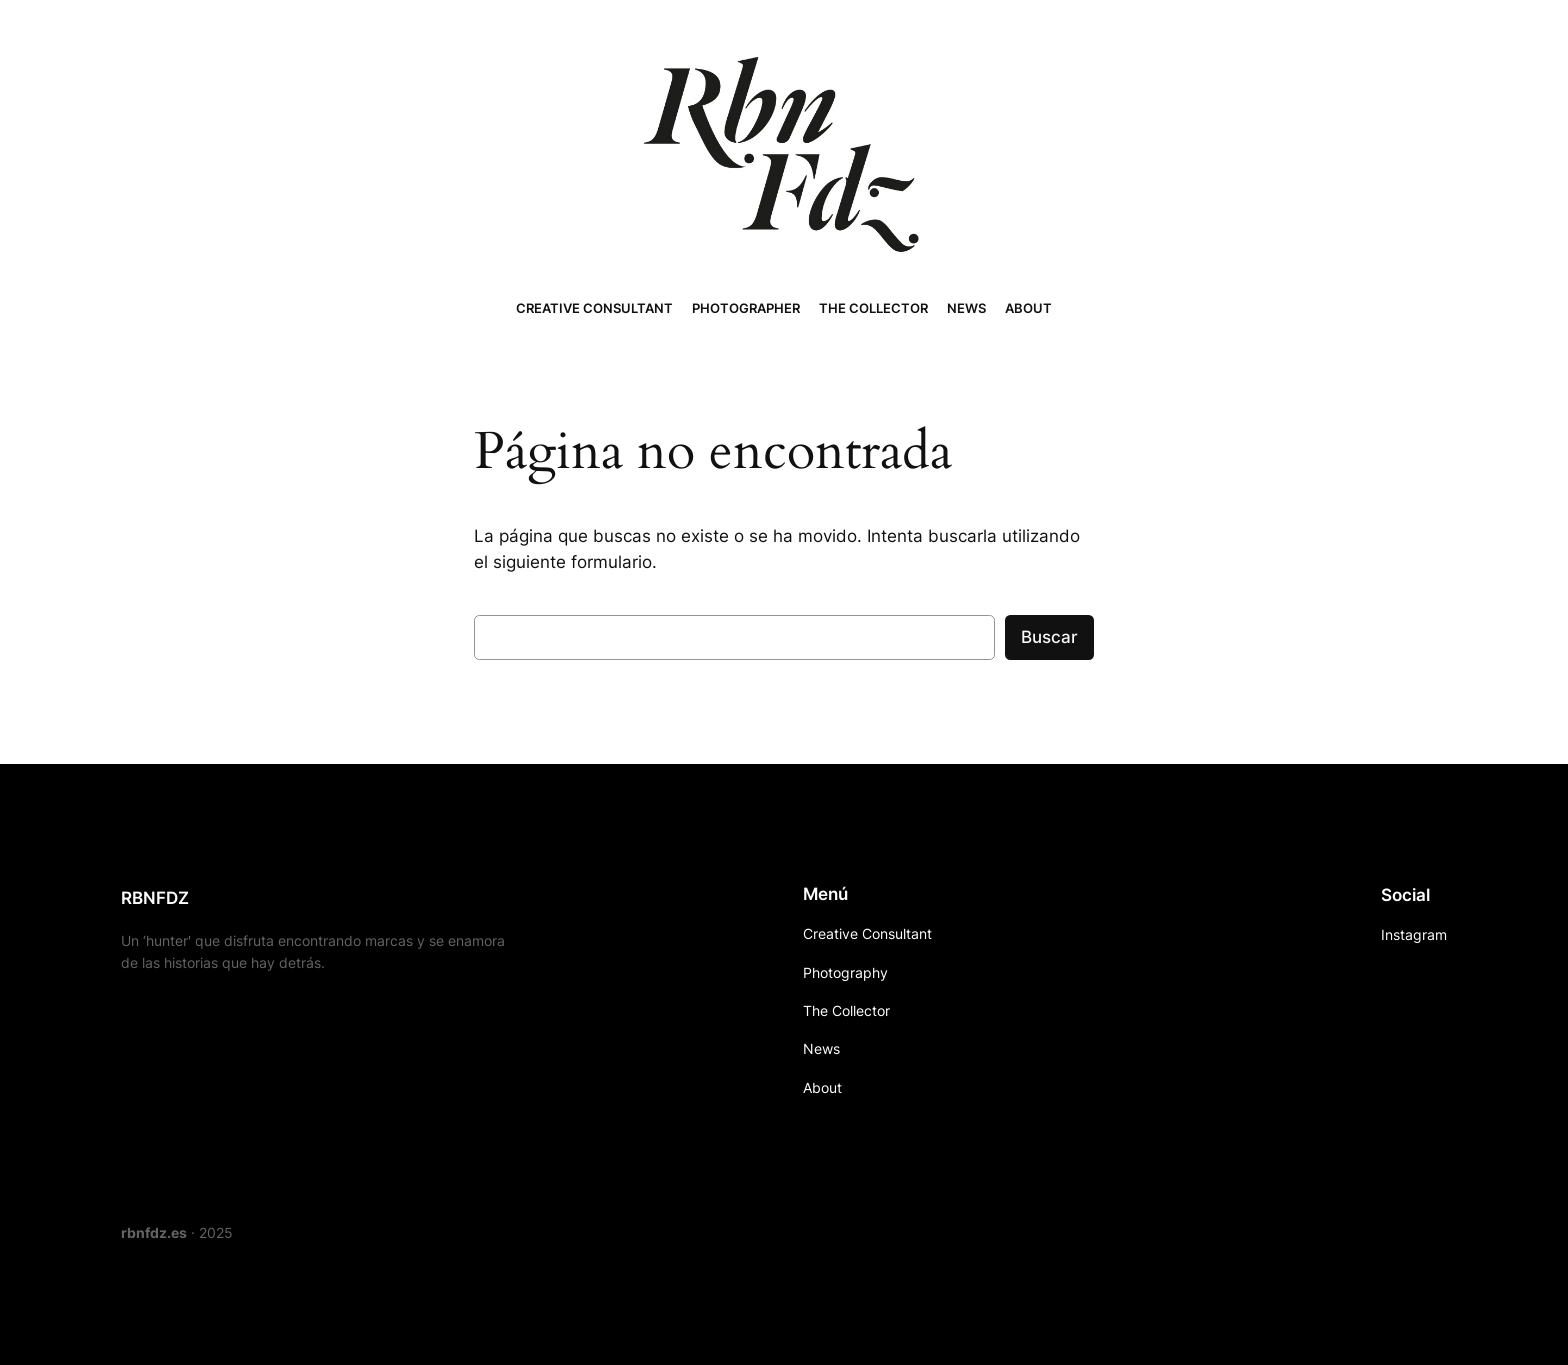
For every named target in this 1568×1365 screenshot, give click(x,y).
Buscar (1049, 637)
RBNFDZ (155, 898)
